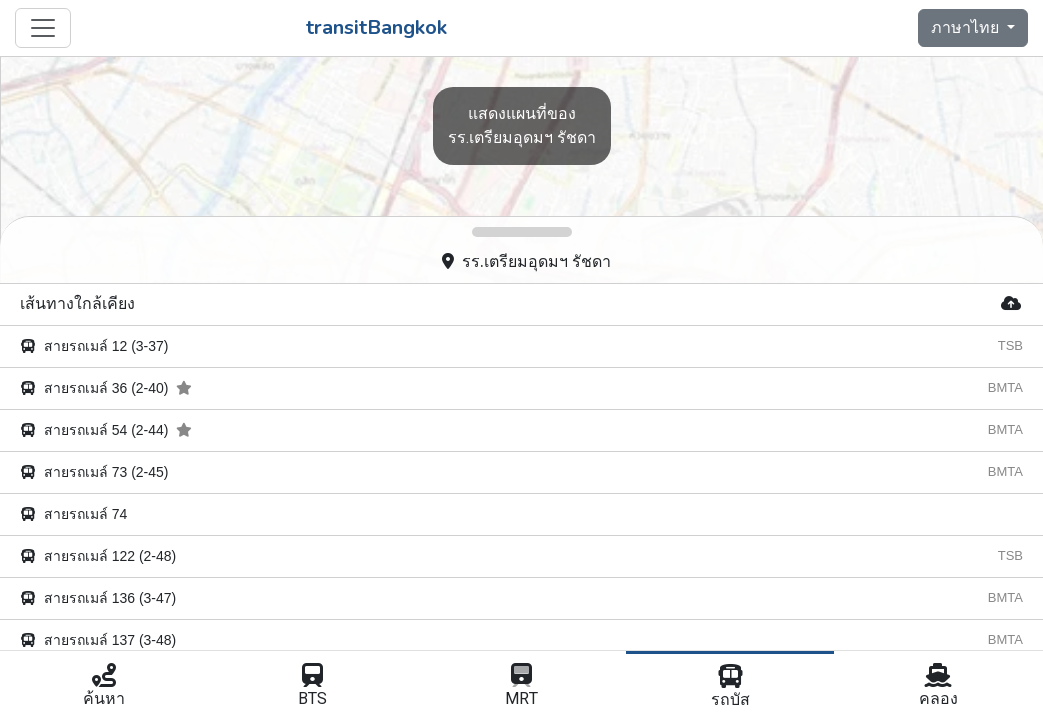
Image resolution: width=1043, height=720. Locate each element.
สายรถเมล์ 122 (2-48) (98, 556)
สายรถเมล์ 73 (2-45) (94, 472)
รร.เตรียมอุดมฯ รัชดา (526, 262)
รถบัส (730, 688)
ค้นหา (104, 687)
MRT (521, 687)
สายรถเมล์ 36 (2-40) (106, 388)
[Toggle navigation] (43, 28)
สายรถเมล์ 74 (73, 514)
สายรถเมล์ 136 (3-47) (98, 598)
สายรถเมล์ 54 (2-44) (106, 430)
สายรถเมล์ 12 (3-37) (94, 346)
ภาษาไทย (967, 28)
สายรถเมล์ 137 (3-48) (98, 640)
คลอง (938, 687)
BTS (313, 687)
